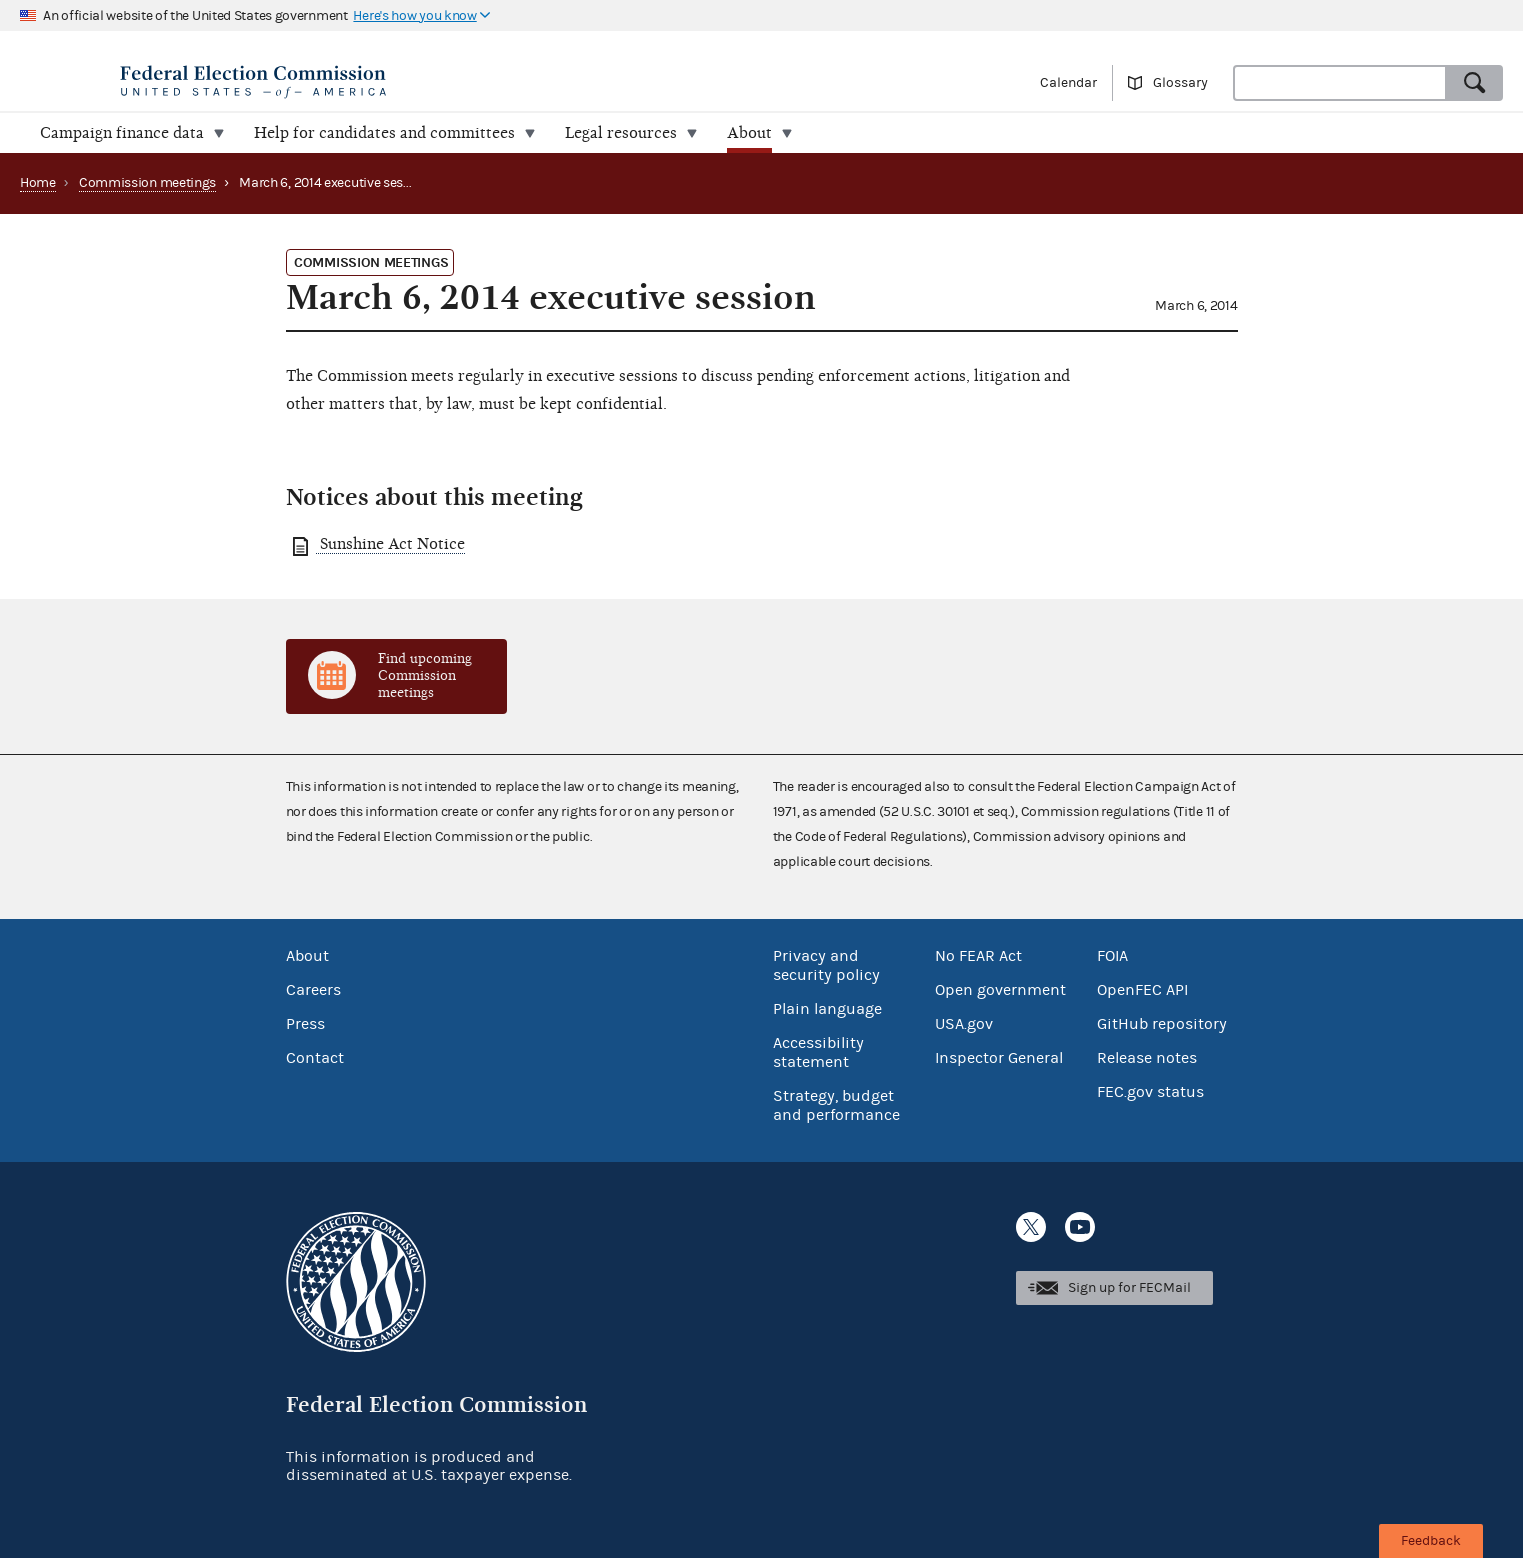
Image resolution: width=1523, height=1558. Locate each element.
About (307, 956)
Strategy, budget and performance (836, 1105)
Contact (315, 1058)
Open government (1000, 990)
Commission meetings (147, 183)
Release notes (1147, 1058)
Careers (313, 990)
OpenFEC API (1142, 990)
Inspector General (999, 1058)
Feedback (1431, 1541)
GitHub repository (1162, 1024)
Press (305, 1024)
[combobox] (1340, 83)
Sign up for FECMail (1129, 1288)
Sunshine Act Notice (390, 544)
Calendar (1068, 83)
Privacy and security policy (826, 965)
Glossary (1180, 83)
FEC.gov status (1150, 1092)
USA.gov (964, 1024)
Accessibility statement (818, 1052)
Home (38, 183)
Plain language (827, 1009)
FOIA (1112, 956)
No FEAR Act (978, 956)
